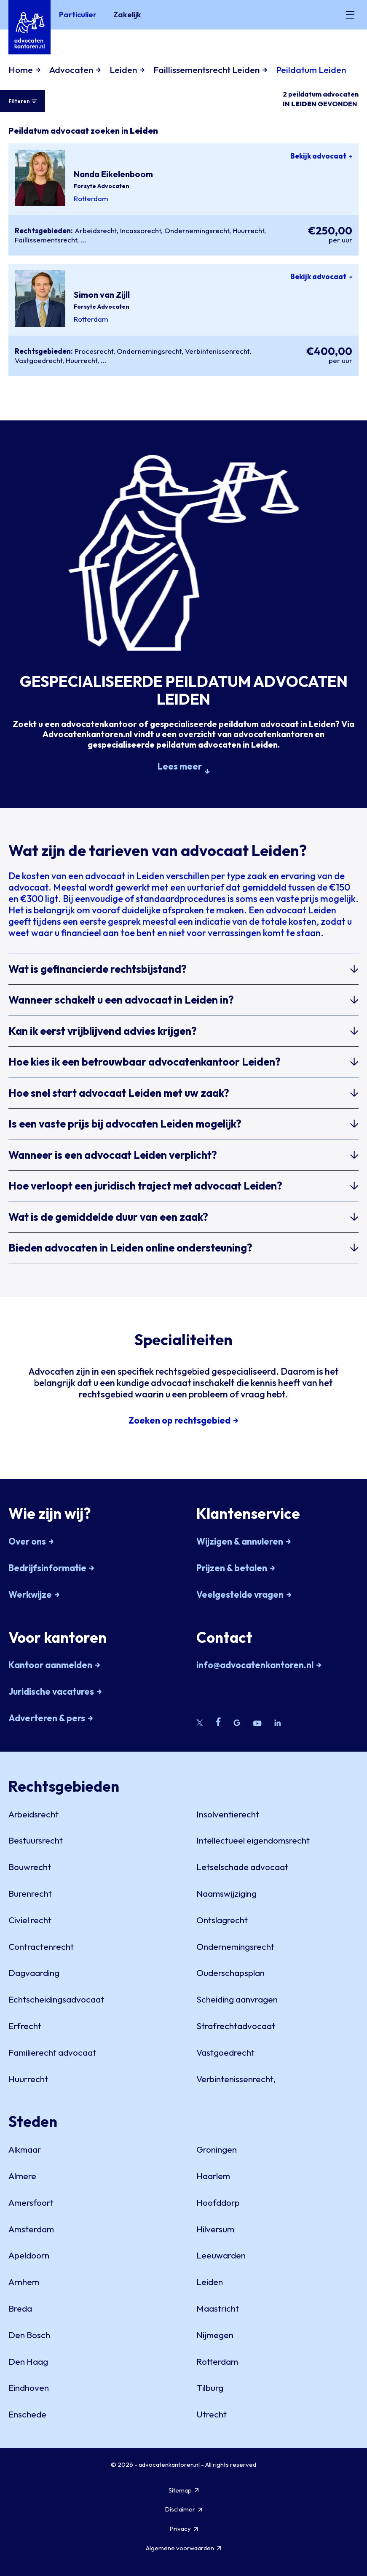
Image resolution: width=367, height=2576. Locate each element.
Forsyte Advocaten (101, 186)
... (83, 239)
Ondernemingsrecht (196, 230)
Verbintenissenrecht (217, 351)
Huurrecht (248, 230)
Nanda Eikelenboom (113, 174)
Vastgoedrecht (38, 360)
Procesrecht (94, 351)
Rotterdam (91, 198)
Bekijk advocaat (321, 155)
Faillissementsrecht (46, 239)
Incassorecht (140, 230)
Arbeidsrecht (96, 230)
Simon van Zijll (102, 295)
